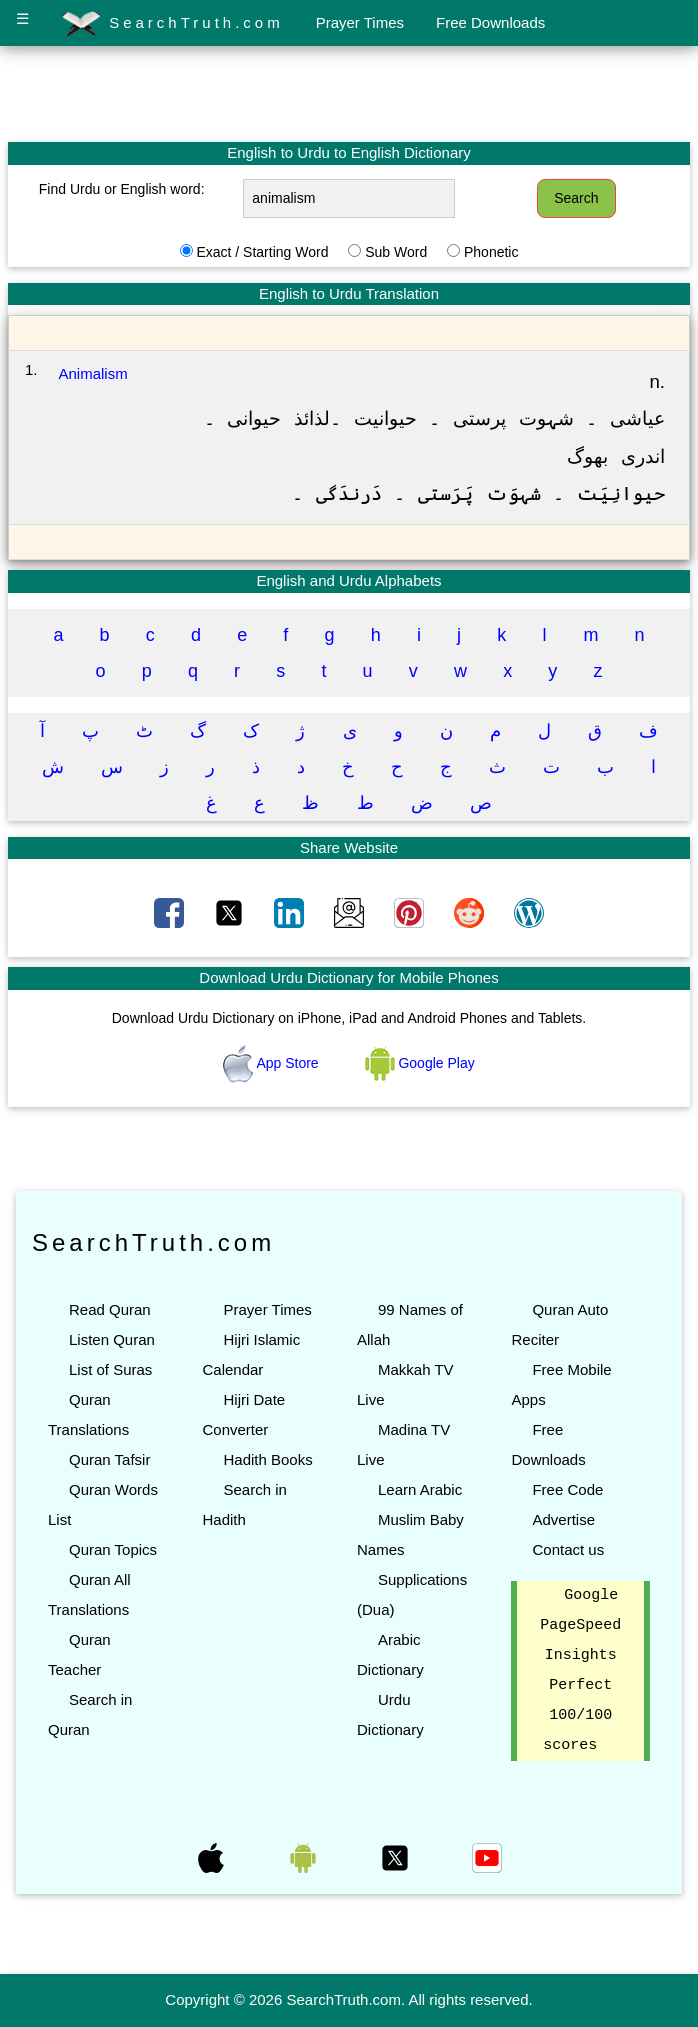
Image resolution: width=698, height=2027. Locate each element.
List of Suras (110, 1369)
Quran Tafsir (109, 1459)
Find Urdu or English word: (122, 189)
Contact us (568, 1549)
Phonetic (491, 252)
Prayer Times (360, 22)
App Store (272, 1063)
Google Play (420, 1063)
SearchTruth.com (172, 24)
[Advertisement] (349, 93)
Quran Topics (113, 1549)
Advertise (563, 1519)
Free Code (567, 1489)
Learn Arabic (420, 1489)
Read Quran (110, 1309)
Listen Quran (112, 1339)
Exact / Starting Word (262, 252)
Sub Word (396, 252)
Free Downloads (490, 22)
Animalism (93, 373)
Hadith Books (267, 1459)
